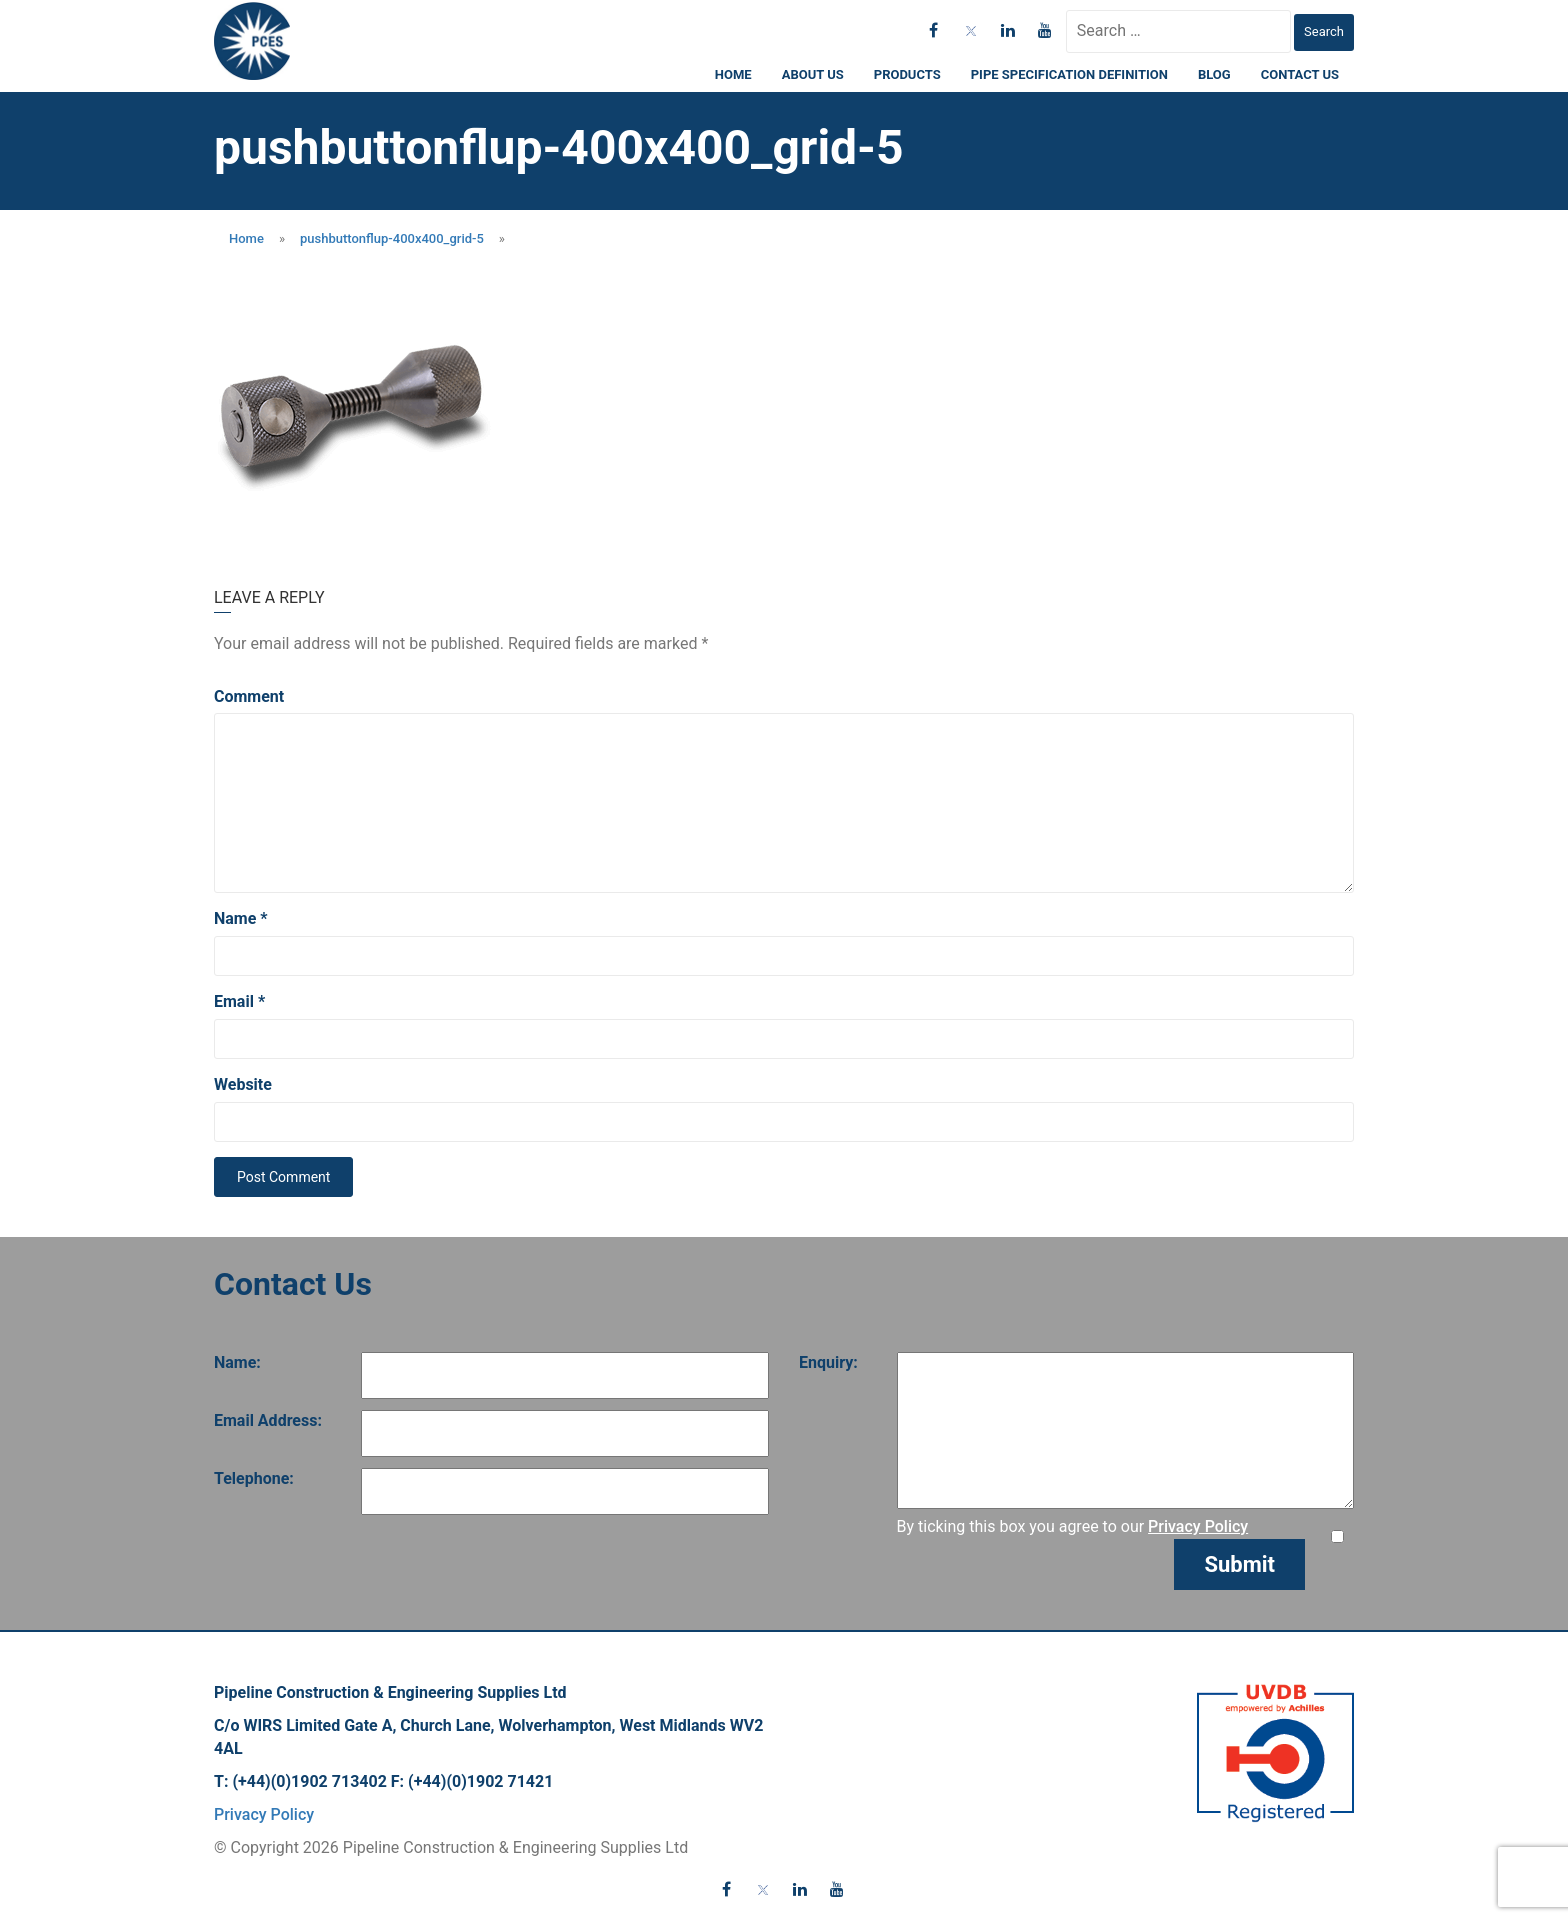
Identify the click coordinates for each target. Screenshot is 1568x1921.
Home (733, 74)
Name (241, 918)
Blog (1214, 74)
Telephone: (254, 1478)
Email (239, 1001)
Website (243, 1084)
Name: (237, 1362)
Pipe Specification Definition (1069, 74)
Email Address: (268, 1420)
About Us (813, 74)
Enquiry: (828, 1362)
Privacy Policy (1198, 1526)
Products (907, 74)
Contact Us (1300, 74)
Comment (249, 696)
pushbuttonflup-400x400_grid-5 (392, 238)
